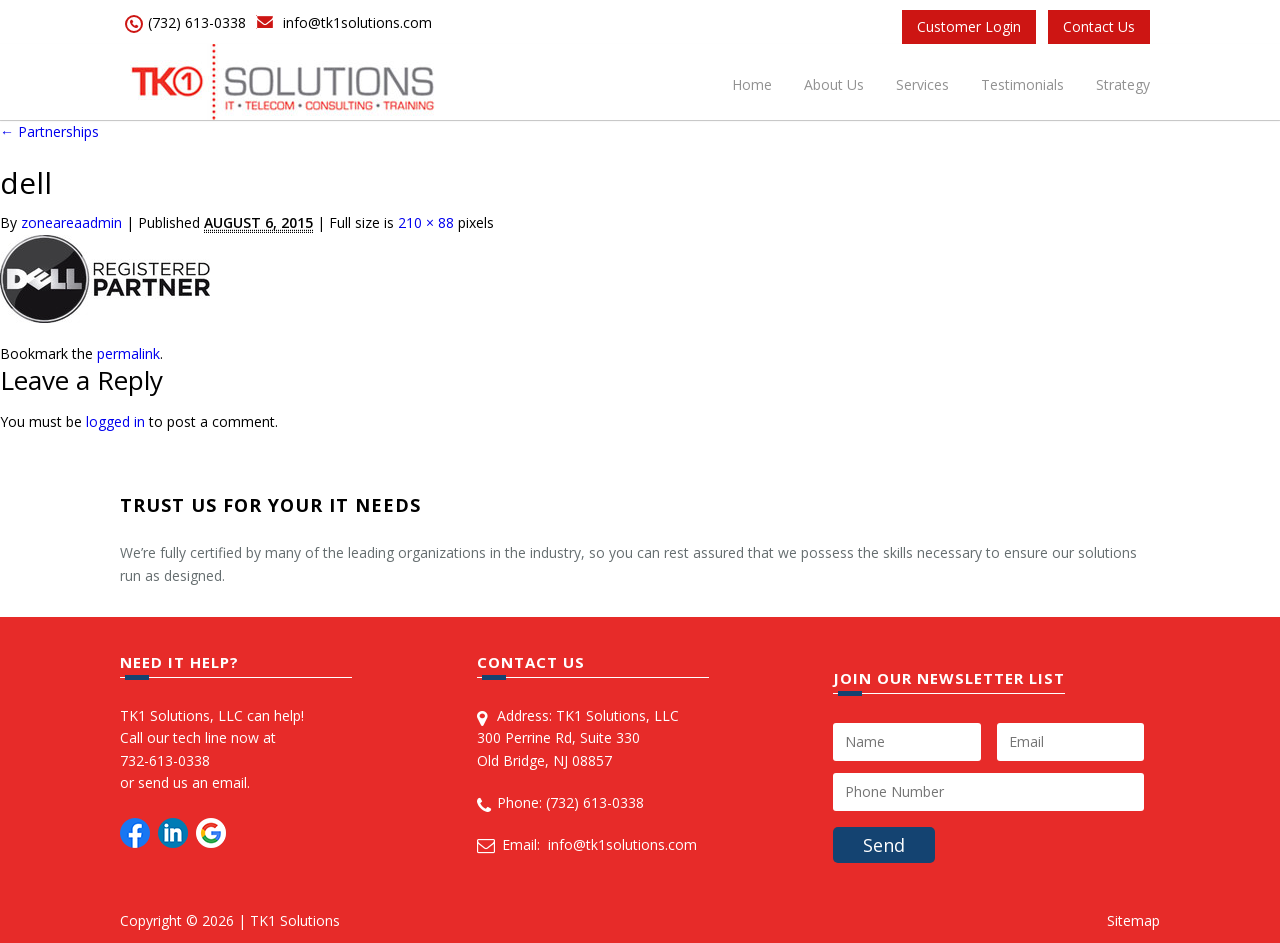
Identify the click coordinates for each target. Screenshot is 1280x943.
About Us (834, 84)
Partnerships (49, 131)
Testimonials (1022, 84)
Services (922, 84)
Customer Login (969, 26)
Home (752, 84)
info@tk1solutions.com (357, 22)
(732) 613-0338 (197, 22)
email (229, 782)
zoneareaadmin (71, 222)
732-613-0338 (165, 760)
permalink (128, 353)
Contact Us (1099, 26)
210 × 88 (426, 222)
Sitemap (1133, 920)
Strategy (1123, 84)
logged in (115, 421)
